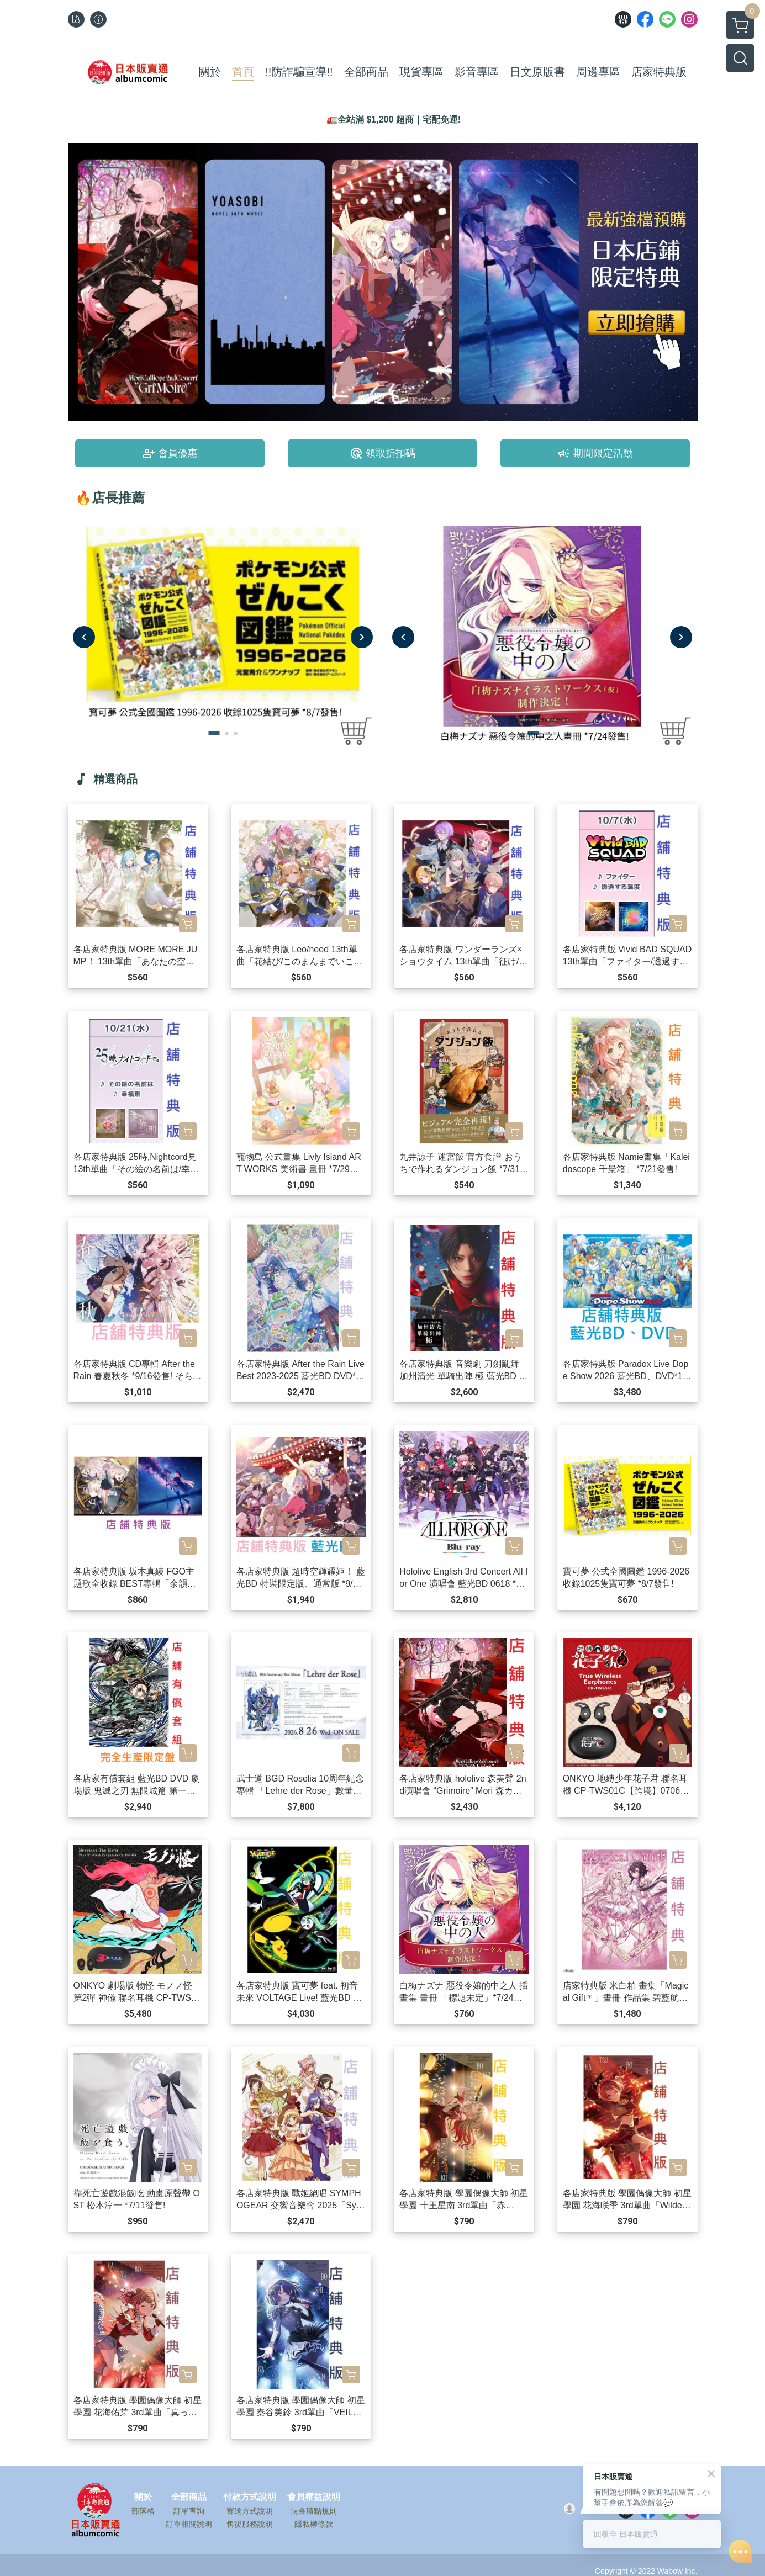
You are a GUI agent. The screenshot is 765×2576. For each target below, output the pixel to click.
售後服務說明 (249, 2524)
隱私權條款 (313, 2524)
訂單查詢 (188, 2511)
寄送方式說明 (249, 2511)
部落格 (143, 2511)
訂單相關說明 (189, 2524)
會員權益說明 (313, 2497)
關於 (143, 2497)
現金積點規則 (314, 2511)
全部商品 (189, 2497)
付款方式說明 (249, 2497)
